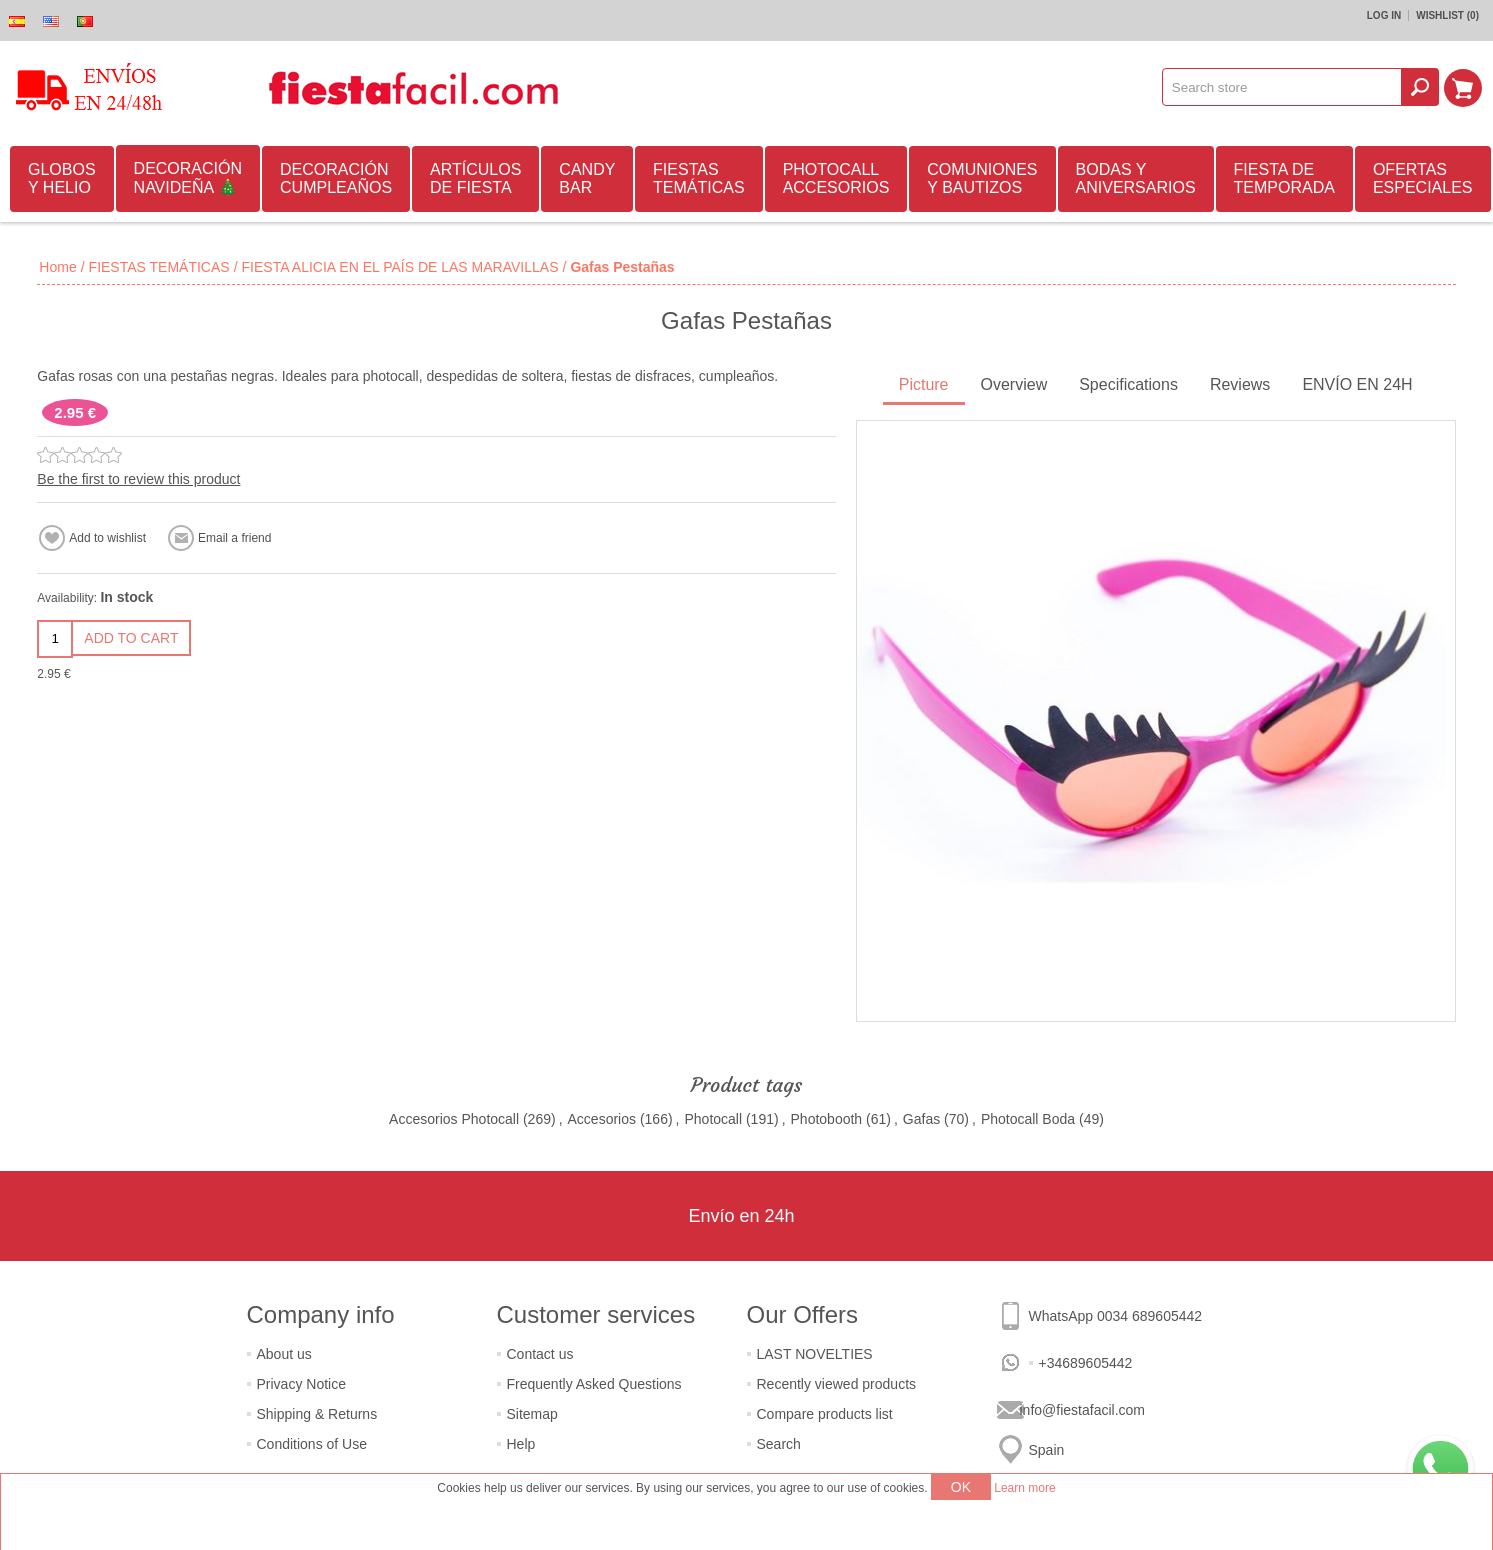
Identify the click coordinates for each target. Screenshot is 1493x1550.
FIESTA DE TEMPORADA (1284, 178)
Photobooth (827, 1119)
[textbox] (1283, 87)
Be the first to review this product (138, 479)
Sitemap (532, 1414)
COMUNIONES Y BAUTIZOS (982, 178)
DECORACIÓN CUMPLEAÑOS (336, 178)
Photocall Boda (1028, 1119)
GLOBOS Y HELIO (62, 178)
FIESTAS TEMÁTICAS (699, 178)
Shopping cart (1464, 87)
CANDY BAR (587, 178)
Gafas (921, 1119)
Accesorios (602, 1119)
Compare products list (825, 1414)
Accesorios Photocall (454, 1119)
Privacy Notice (301, 1384)
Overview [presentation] (1014, 384)
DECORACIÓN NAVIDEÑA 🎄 (188, 178)
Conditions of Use (312, 1444)
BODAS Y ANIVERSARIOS (1136, 178)
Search (779, 1444)
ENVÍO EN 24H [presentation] (1357, 384)
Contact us (540, 1354)
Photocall (713, 1119)
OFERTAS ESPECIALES (1423, 178)
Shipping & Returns (317, 1414)
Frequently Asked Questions (594, 1384)
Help (521, 1444)
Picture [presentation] (924, 384)
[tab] (924, 386)
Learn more (1024, 1488)
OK (961, 1487)
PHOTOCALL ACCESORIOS (836, 178)
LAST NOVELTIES (815, 1354)
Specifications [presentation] (1128, 384)
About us (284, 1354)
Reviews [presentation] (1240, 384)
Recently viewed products (837, 1384)
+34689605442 (1086, 1363)
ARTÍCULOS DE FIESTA (475, 178)
